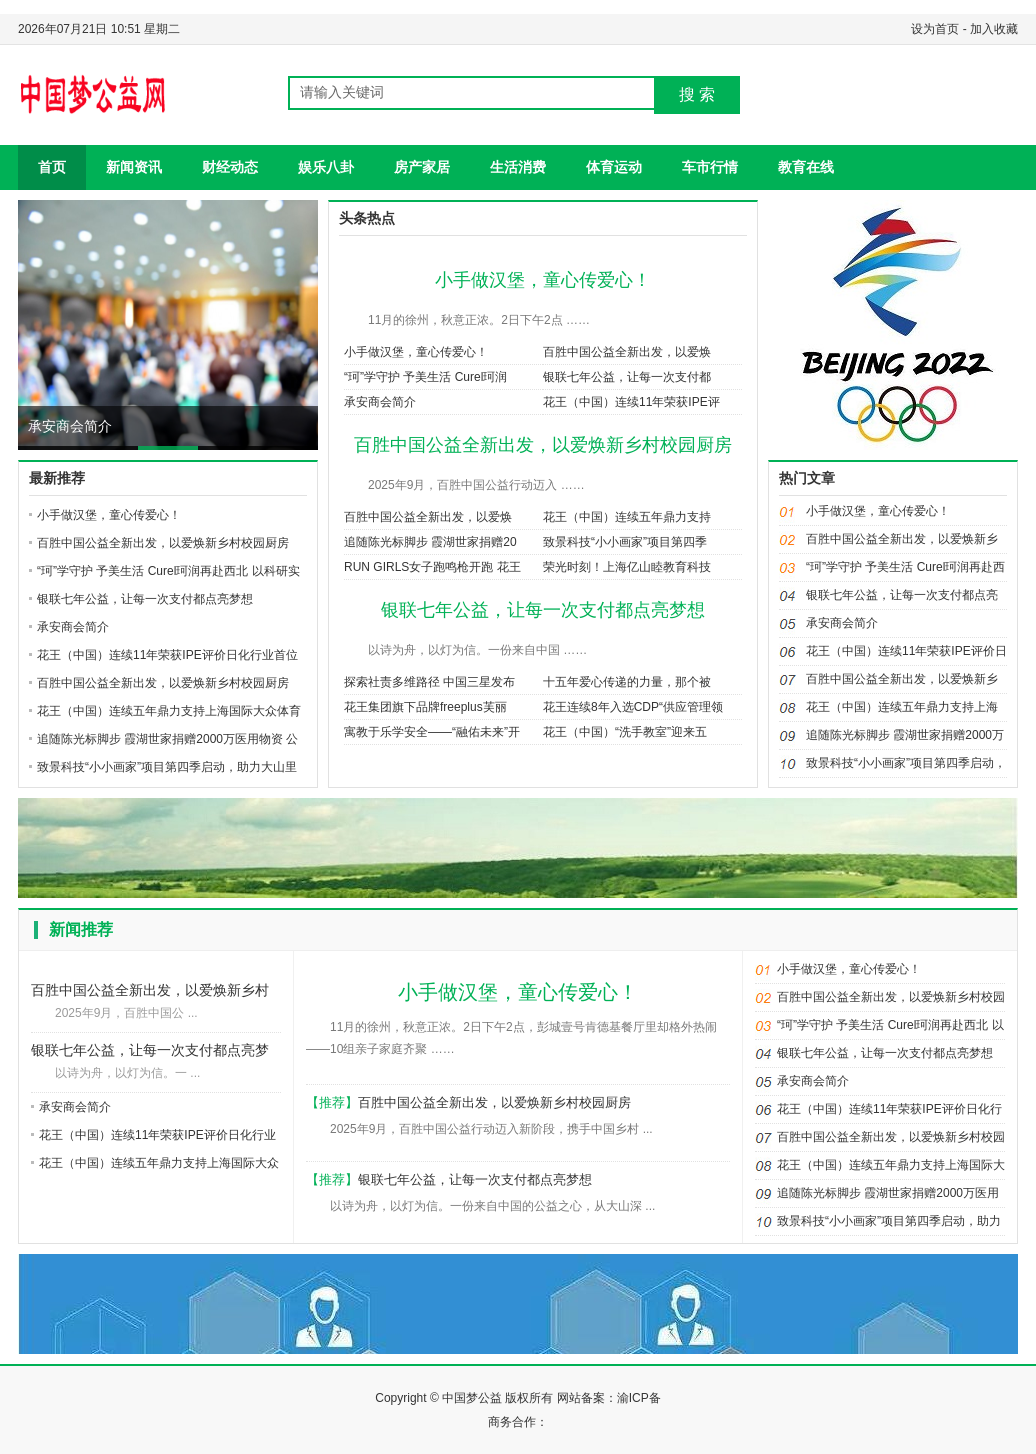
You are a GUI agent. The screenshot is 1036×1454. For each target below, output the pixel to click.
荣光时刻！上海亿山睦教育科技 (627, 567)
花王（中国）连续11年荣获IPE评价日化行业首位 (167, 655)
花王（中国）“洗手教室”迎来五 (625, 732)
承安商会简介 (70, 426)
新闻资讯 (134, 167)
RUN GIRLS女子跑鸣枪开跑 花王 (432, 567)
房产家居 (422, 167)
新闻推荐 (81, 929)
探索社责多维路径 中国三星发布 (429, 682)
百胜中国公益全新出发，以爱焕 (627, 352)
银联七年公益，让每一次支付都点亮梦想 (145, 599)
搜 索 (697, 94)
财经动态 (230, 167)
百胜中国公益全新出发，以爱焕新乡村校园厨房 (163, 543)
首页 (52, 167)
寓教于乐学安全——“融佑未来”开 (432, 732)
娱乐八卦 (326, 167)
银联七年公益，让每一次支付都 (627, 377)
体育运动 (614, 167)
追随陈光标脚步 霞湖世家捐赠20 (430, 542)
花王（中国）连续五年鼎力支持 (627, 517)
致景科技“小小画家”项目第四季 (625, 542)
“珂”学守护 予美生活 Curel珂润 (425, 377)
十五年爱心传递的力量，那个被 (627, 682)
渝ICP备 (639, 1398)
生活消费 (518, 167)
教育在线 (806, 167)
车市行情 (710, 167)
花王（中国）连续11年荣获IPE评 (631, 402)
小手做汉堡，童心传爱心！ (109, 515)
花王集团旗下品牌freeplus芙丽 (425, 707)
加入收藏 (994, 29)
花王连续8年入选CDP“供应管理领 (633, 707)
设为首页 (935, 29)
